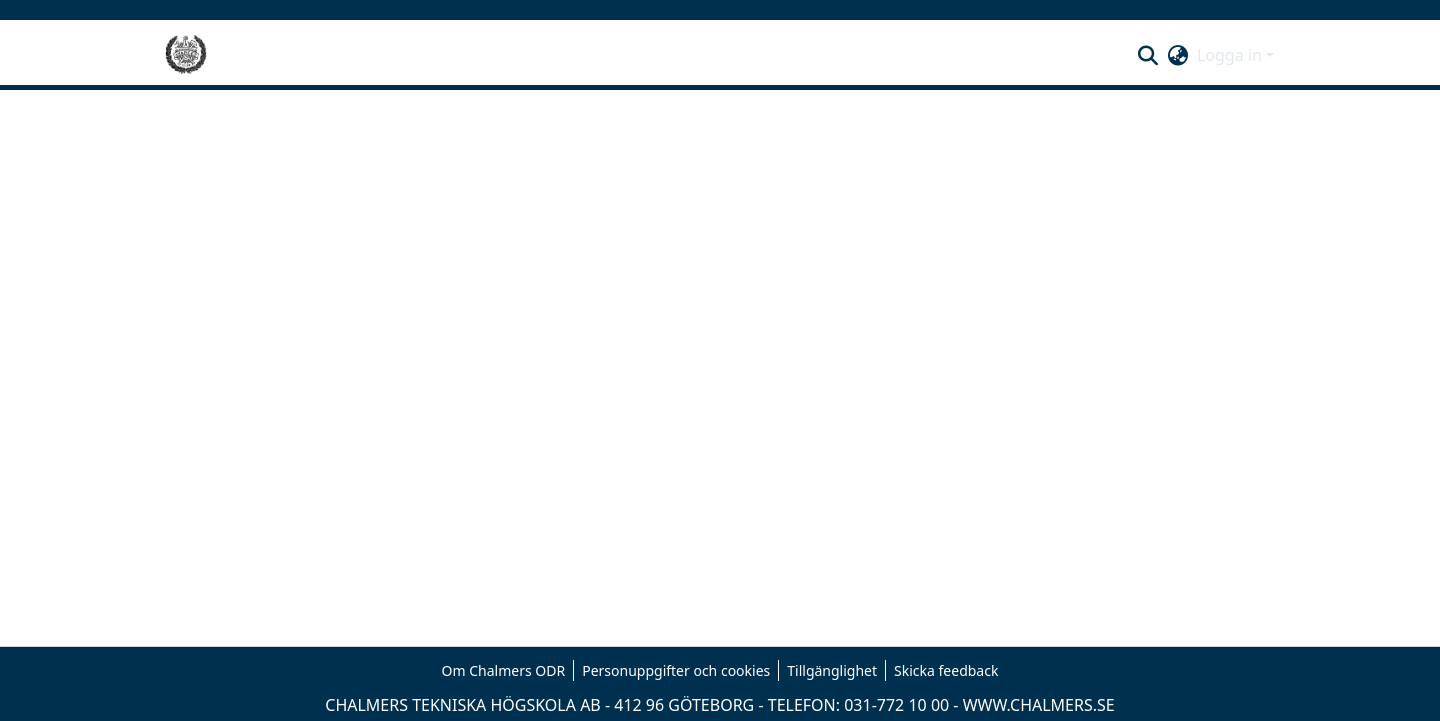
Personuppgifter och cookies (676, 670)
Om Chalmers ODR (504, 670)
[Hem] (186, 55)
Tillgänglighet (832, 670)
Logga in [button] (1231, 55)
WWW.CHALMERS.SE (1039, 705)
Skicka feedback (946, 670)
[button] (1148, 55)
